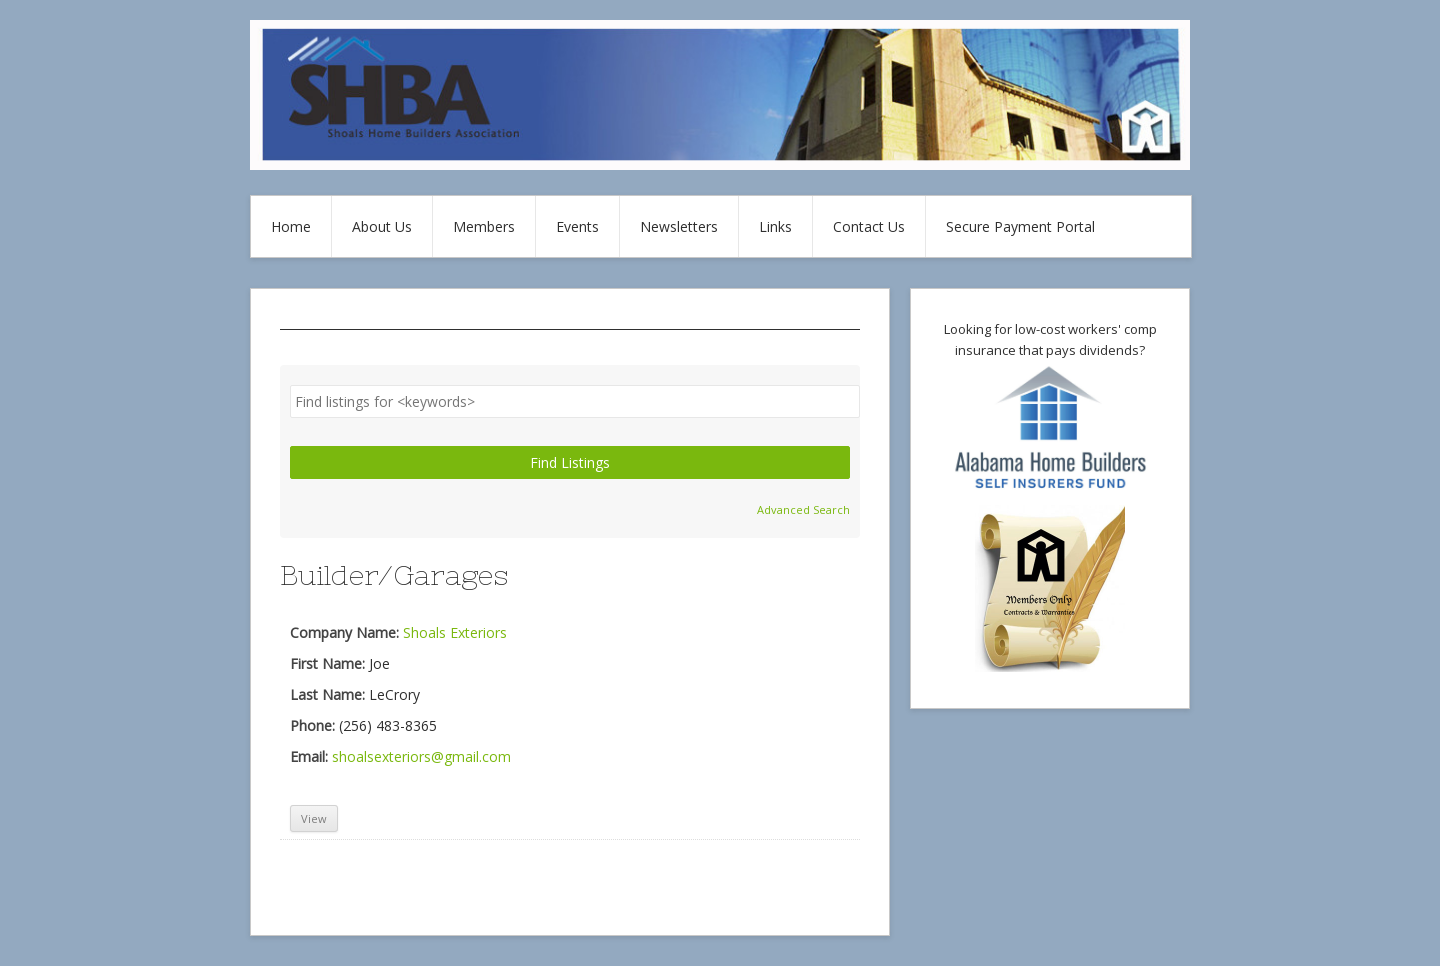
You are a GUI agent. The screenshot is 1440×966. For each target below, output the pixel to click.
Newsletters (679, 226)
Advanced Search (803, 509)
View (314, 818)
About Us (382, 226)
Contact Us (869, 226)
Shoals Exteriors (455, 632)
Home (291, 226)
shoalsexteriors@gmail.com (421, 756)
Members (484, 226)
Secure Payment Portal (1020, 226)
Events (577, 226)
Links (775, 226)
